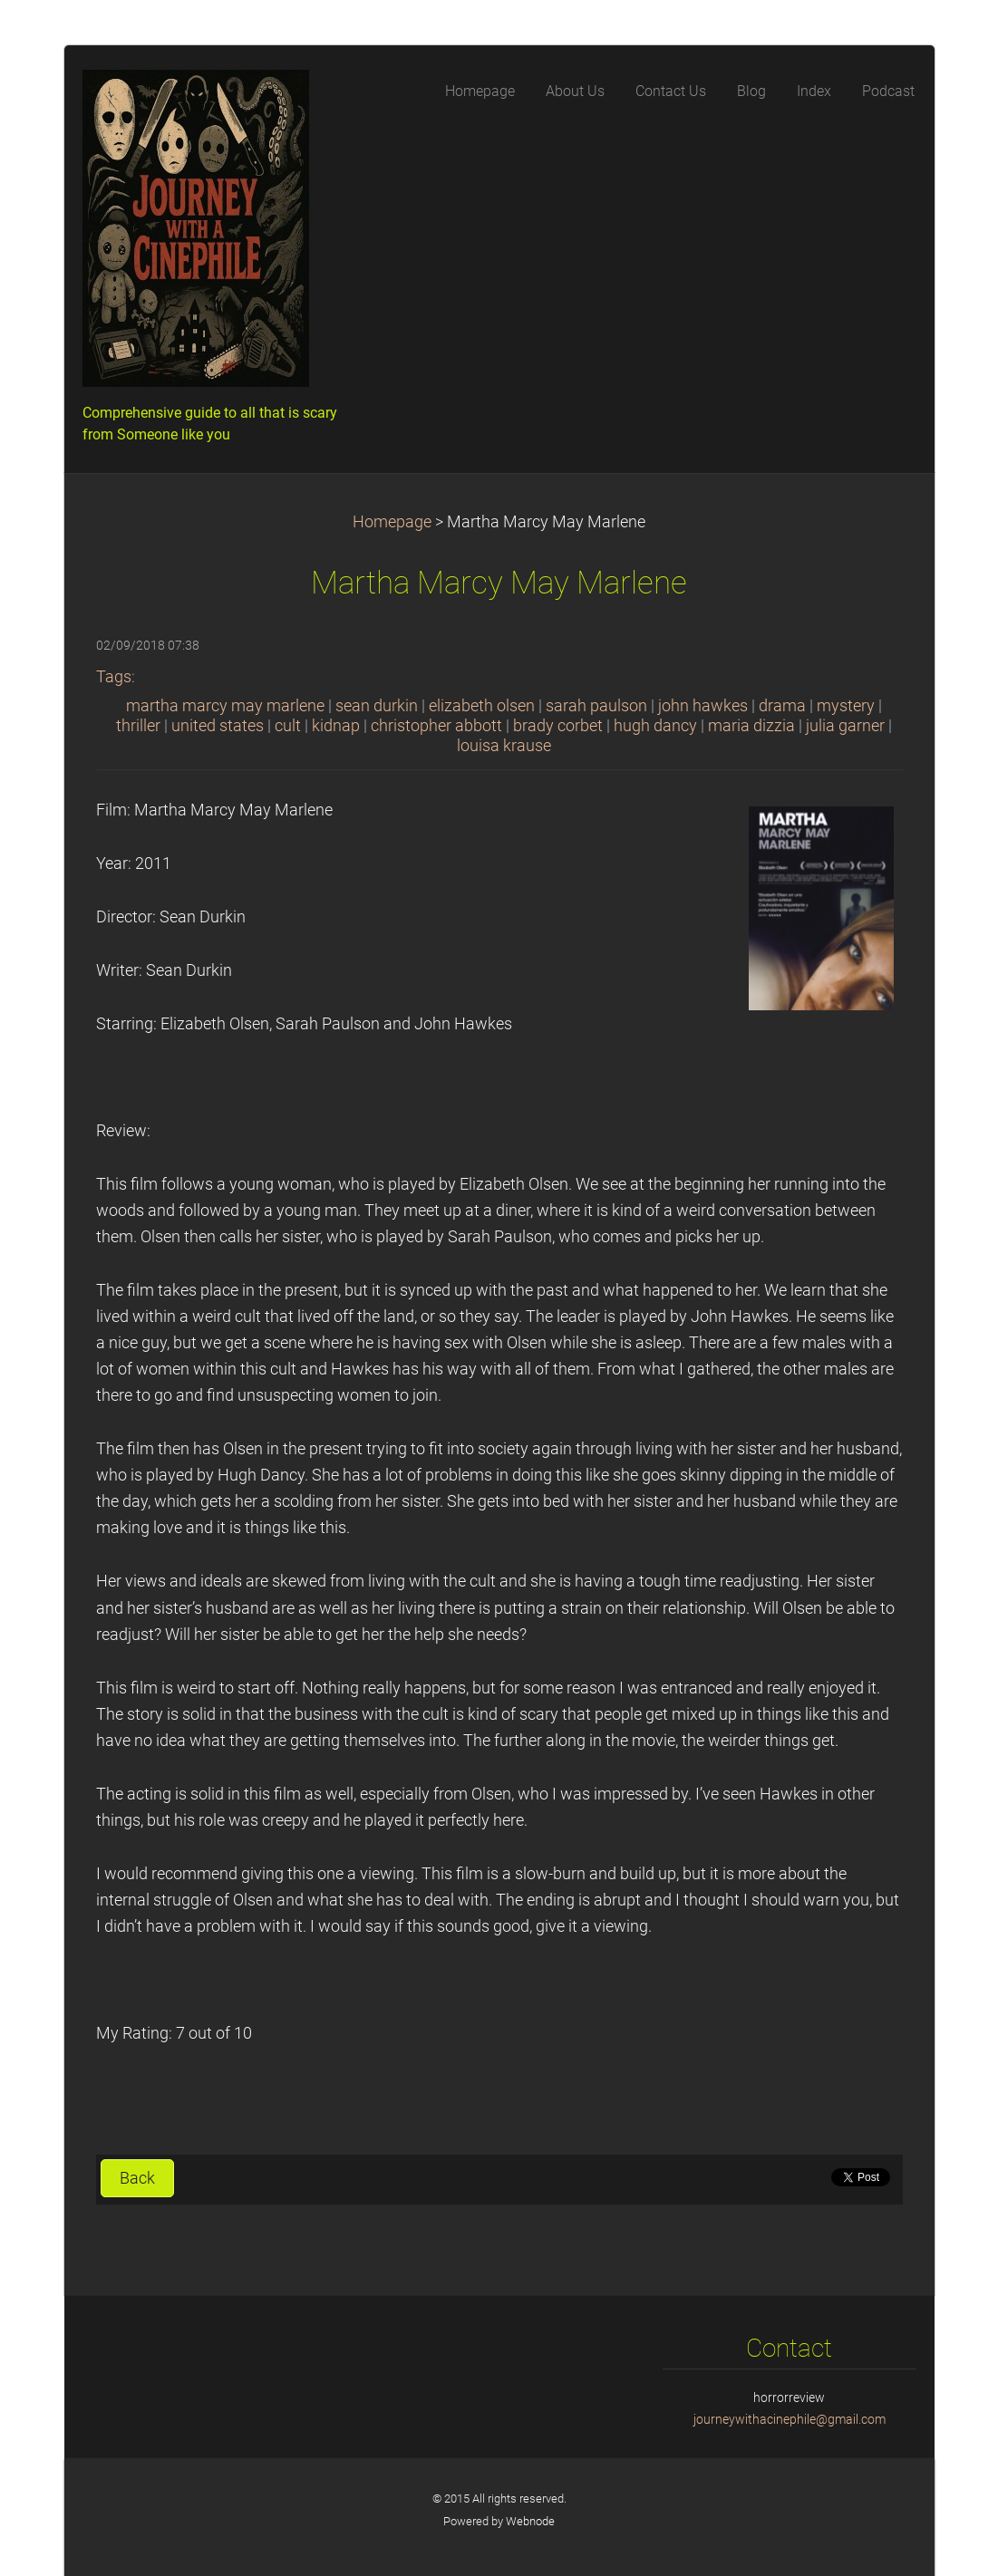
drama (782, 706)
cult (288, 726)
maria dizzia (751, 726)
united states (217, 726)
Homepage (392, 522)
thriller (138, 726)
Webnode (530, 2521)
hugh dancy (655, 726)
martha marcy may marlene (225, 706)
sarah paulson (596, 706)
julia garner (845, 726)
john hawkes (703, 706)
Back (137, 2178)
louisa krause (504, 746)
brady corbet (558, 726)
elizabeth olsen (482, 706)
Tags (113, 677)
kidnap (336, 726)
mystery (846, 706)
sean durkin (376, 706)
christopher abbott (436, 726)
